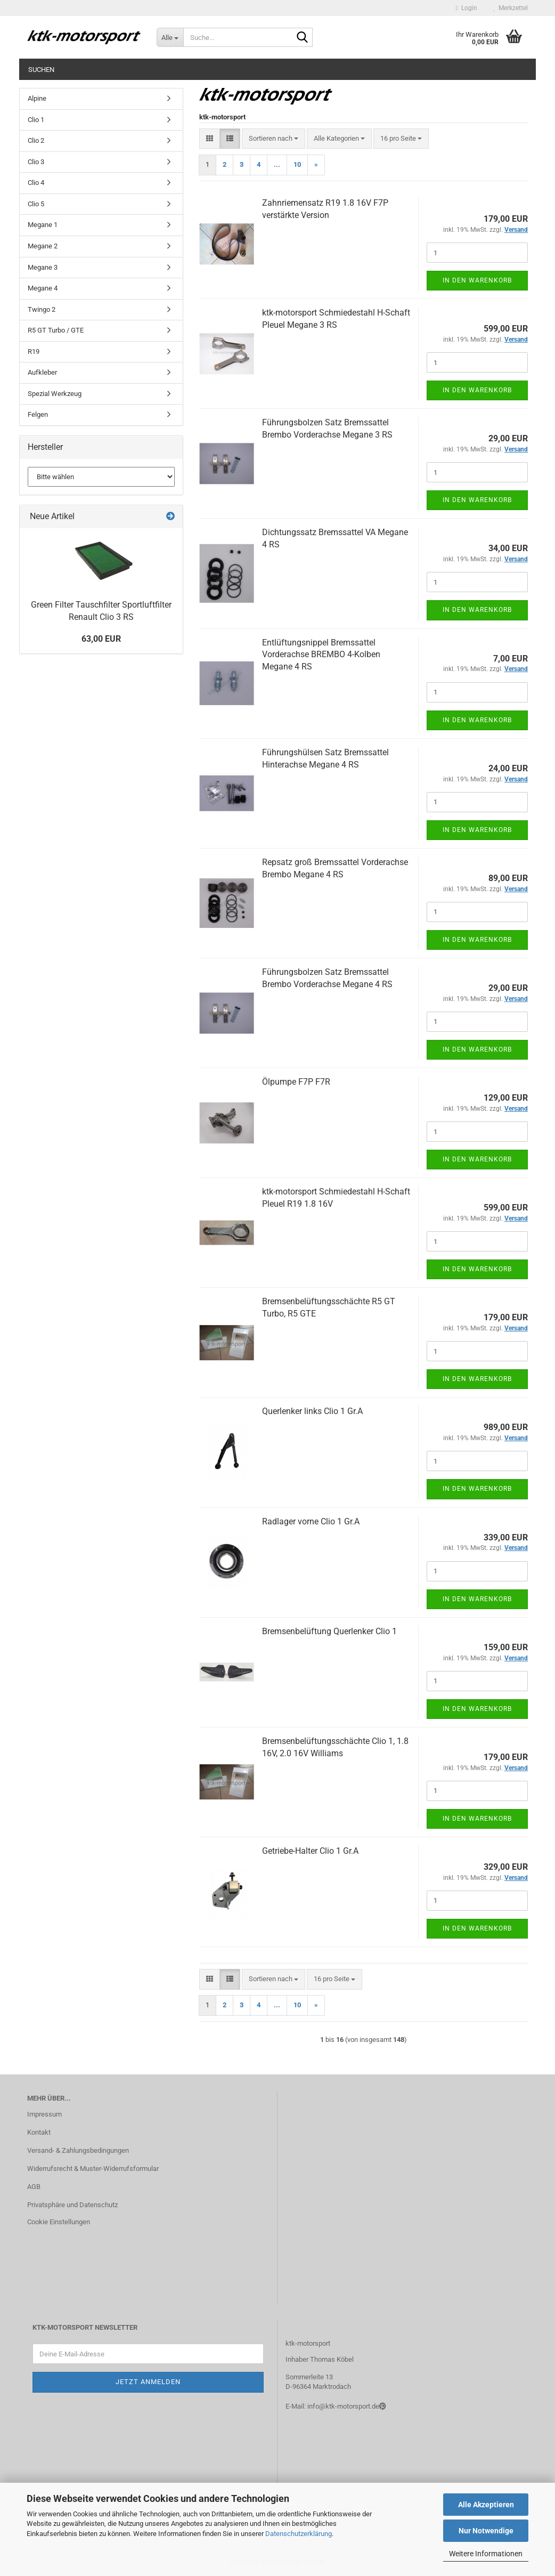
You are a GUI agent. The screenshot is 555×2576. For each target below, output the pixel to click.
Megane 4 (43, 288)
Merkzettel (510, 8)
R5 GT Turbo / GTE (56, 330)
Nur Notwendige (486, 2530)
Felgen (38, 414)
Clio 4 (36, 183)
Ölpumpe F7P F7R (296, 1082)
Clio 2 (36, 140)
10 (297, 164)
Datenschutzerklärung (298, 2534)
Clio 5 (36, 204)
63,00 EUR (101, 639)
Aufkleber (42, 372)
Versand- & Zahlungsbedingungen (78, 2150)
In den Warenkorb (477, 280)
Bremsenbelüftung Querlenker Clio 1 (329, 1631)
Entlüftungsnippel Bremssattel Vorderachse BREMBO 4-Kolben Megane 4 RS (321, 654)
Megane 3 (43, 267)
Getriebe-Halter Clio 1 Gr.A (310, 1851)
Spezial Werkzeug (54, 394)
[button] (209, 138)
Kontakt (39, 2132)
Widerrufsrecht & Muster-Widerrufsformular (93, 2169)
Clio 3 (36, 162)
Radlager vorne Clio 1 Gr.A (311, 1521)
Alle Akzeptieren (486, 2504)
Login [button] (466, 8)
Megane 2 (43, 246)
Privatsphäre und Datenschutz (72, 2205)
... (277, 164)
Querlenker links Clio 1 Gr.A (312, 1411)
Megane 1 (43, 225)
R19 (33, 352)
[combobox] (273, 138)
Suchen (41, 70)
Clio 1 (36, 120)
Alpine (37, 98)
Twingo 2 (41, 309)
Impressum (44, 2114)
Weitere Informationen (486, 2553)
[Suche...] (170, 37)
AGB (33, 2187)
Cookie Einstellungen (58, 2222)
